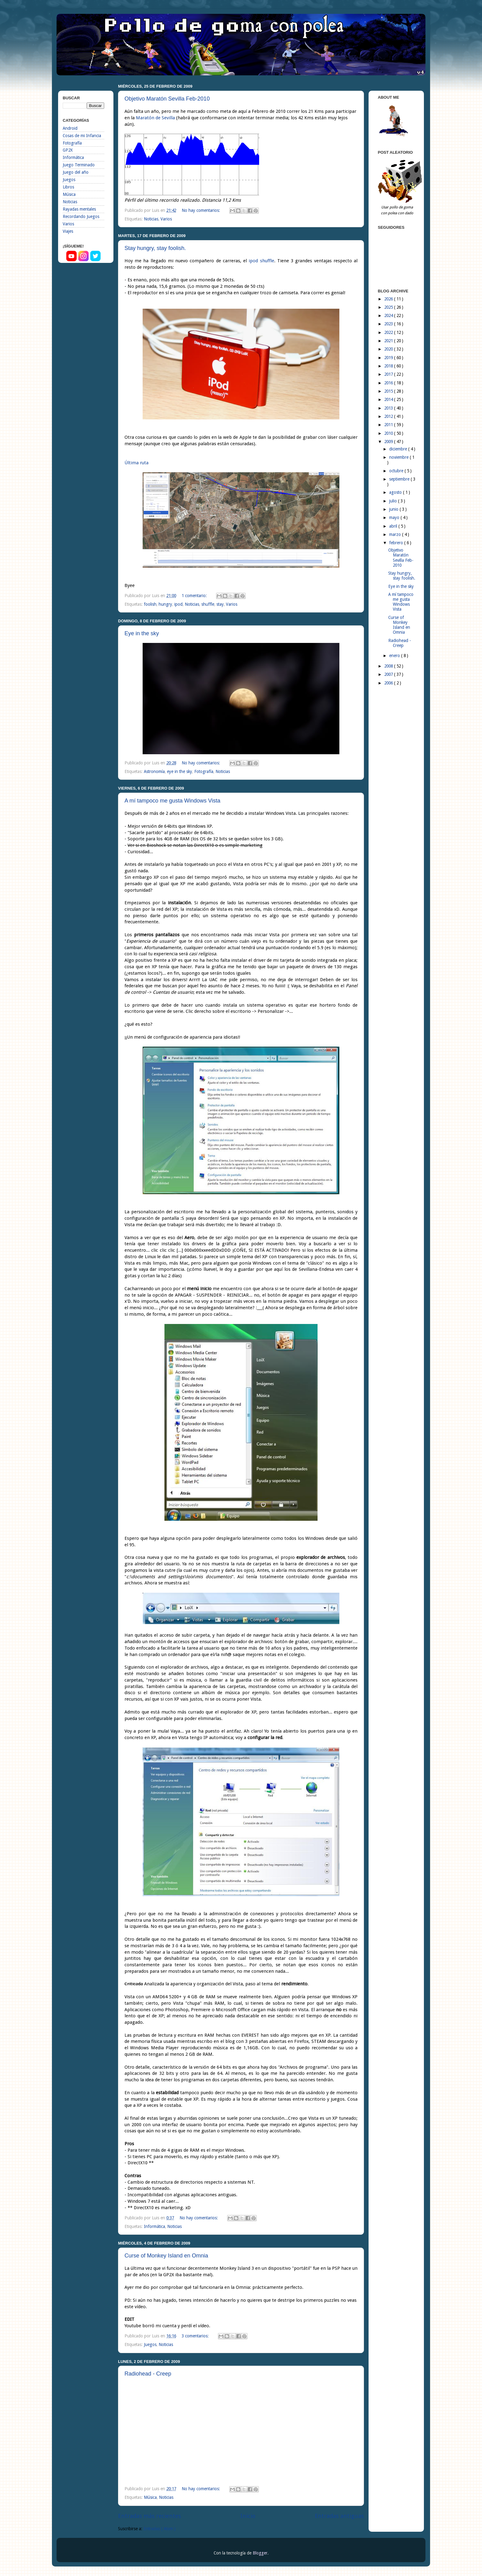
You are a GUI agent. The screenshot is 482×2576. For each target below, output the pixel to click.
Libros (68, 186)
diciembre (398, 448)
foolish (150, 604)
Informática (154, 2226)
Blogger (260, 2552)
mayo (395, 517)
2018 (389, 365)
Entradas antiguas (339, 2515)
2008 (389, 666)
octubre (397, 470)
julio (393, 500)
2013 (389, 408)
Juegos (150, 2344)
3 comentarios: (196, 2335)
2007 (389, 674)
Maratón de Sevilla (155, 118)
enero (395, 655)
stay (220, 604)
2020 (389, 349)
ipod (178, 604)
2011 (389, 424)
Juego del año (76, 172)
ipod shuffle (261, 261)
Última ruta (136, 463)
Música (150, 2497)
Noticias (151, 218)
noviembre (399, 457)
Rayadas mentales (79, 209)
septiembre (400, 479)
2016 (389, 382)
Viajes (68, 231)
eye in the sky (179, 771)
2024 (389, 315)
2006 (389, 682)
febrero (396, 542)
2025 (389, 307)
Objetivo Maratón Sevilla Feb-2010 (167, 99)
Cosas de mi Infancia (82, 135)
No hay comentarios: (201, 210)
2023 (389, 323)
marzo (395, 534)
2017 (389, 374)
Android (70, 128)
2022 (389, 332)
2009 (389, 441)
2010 (389, 433)
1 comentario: (195, 595)
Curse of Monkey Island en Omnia (166, 2256)
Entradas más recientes (149, 2515)
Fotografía (203, 771)
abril (393, 526)
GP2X (68, 150)
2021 (389, 340)
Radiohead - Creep (147, 2374)
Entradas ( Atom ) (160, 2528)
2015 (389, 391)
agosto (396, 492)
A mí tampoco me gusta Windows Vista (172, 801)
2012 (389, 416)
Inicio (247, 2515)
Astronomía (154, 771)
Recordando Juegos (81, 216)
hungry (165, 604)
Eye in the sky (141, 633)
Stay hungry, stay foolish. (155, 248)
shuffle (207, 604)
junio (394, 509)
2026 (389, 298)
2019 (389, 357)
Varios (166, 218)
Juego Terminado (79, 164)
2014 (389, 399)
